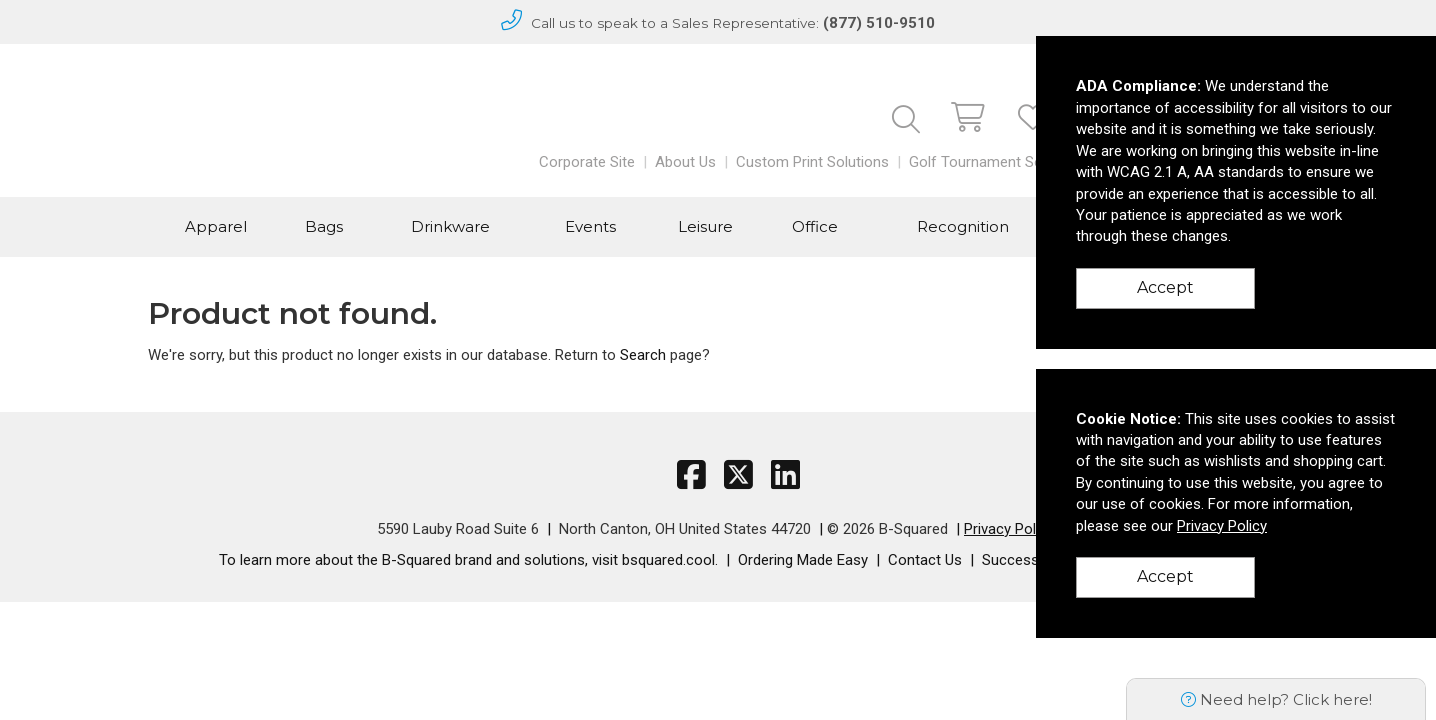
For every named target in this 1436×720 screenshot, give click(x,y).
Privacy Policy (1009, 529)
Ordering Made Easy (803, 560)
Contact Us (925, 560)
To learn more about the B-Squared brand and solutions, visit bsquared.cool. (468, 560)
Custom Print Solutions (812, 162)
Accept (1165, 287)
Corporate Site (587, 162)
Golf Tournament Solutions (998, 162)
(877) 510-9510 (879, 23)
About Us (685, 162)
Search (643, 355)
